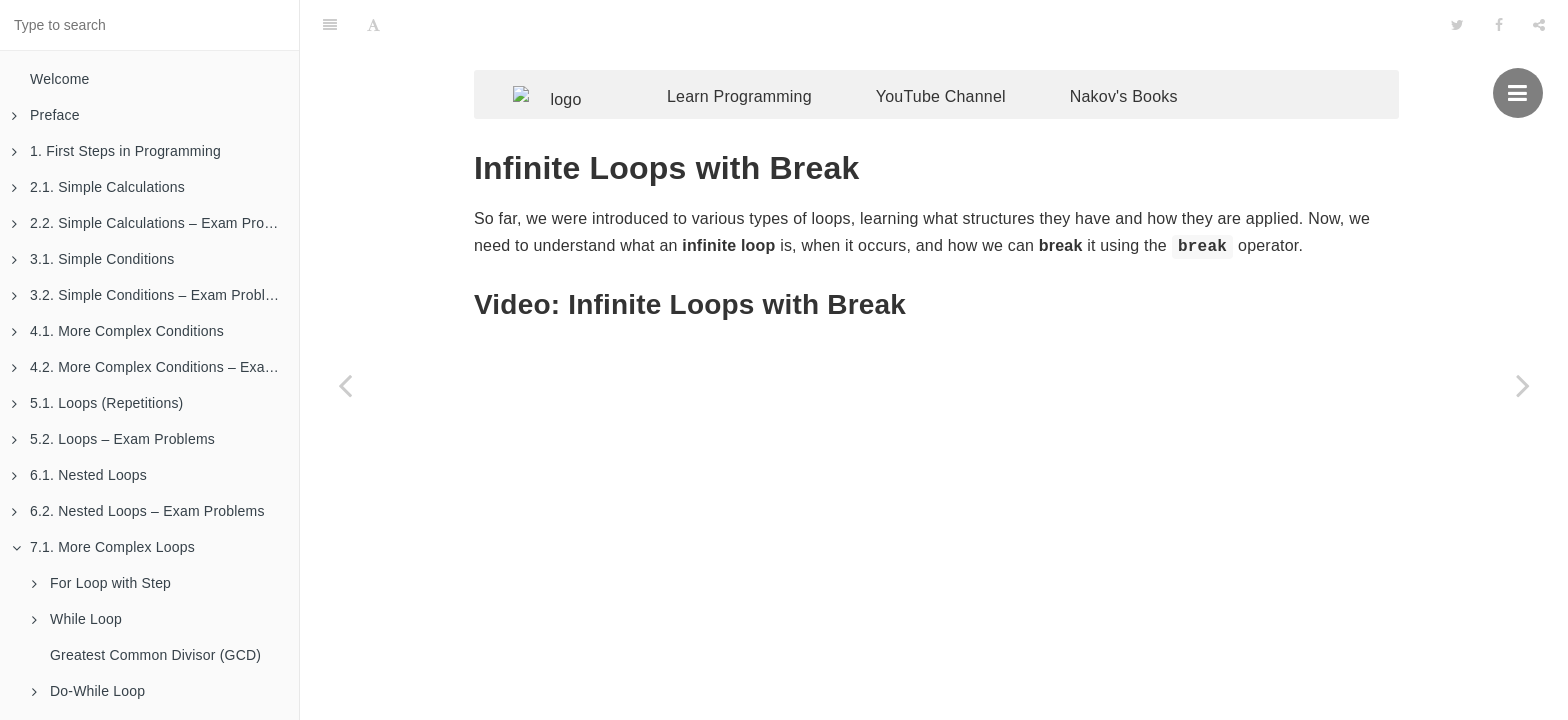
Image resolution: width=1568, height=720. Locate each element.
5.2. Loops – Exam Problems (113, 439)
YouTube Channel (971, 57)
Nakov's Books (1154, 57)
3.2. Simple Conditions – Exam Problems (152, 295)
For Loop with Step (101, 583)
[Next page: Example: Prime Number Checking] (1523, 385)
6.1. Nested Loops (79, 475)
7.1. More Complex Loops (103, 547)
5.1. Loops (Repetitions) (97, 403)
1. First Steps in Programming (116, 151)
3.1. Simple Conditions (93, 259)
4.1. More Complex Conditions (118, 331)
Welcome (60, 79)
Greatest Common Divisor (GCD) (155, 655)
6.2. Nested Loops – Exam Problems (138, 511)
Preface (46, 115)
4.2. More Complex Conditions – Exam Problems (155, 367)
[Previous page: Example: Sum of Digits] (345, 385)
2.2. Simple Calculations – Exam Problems (155, 223)
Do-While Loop (88, 691)
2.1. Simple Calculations (98, 187)
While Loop (77, 619)
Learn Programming (769, 57)
